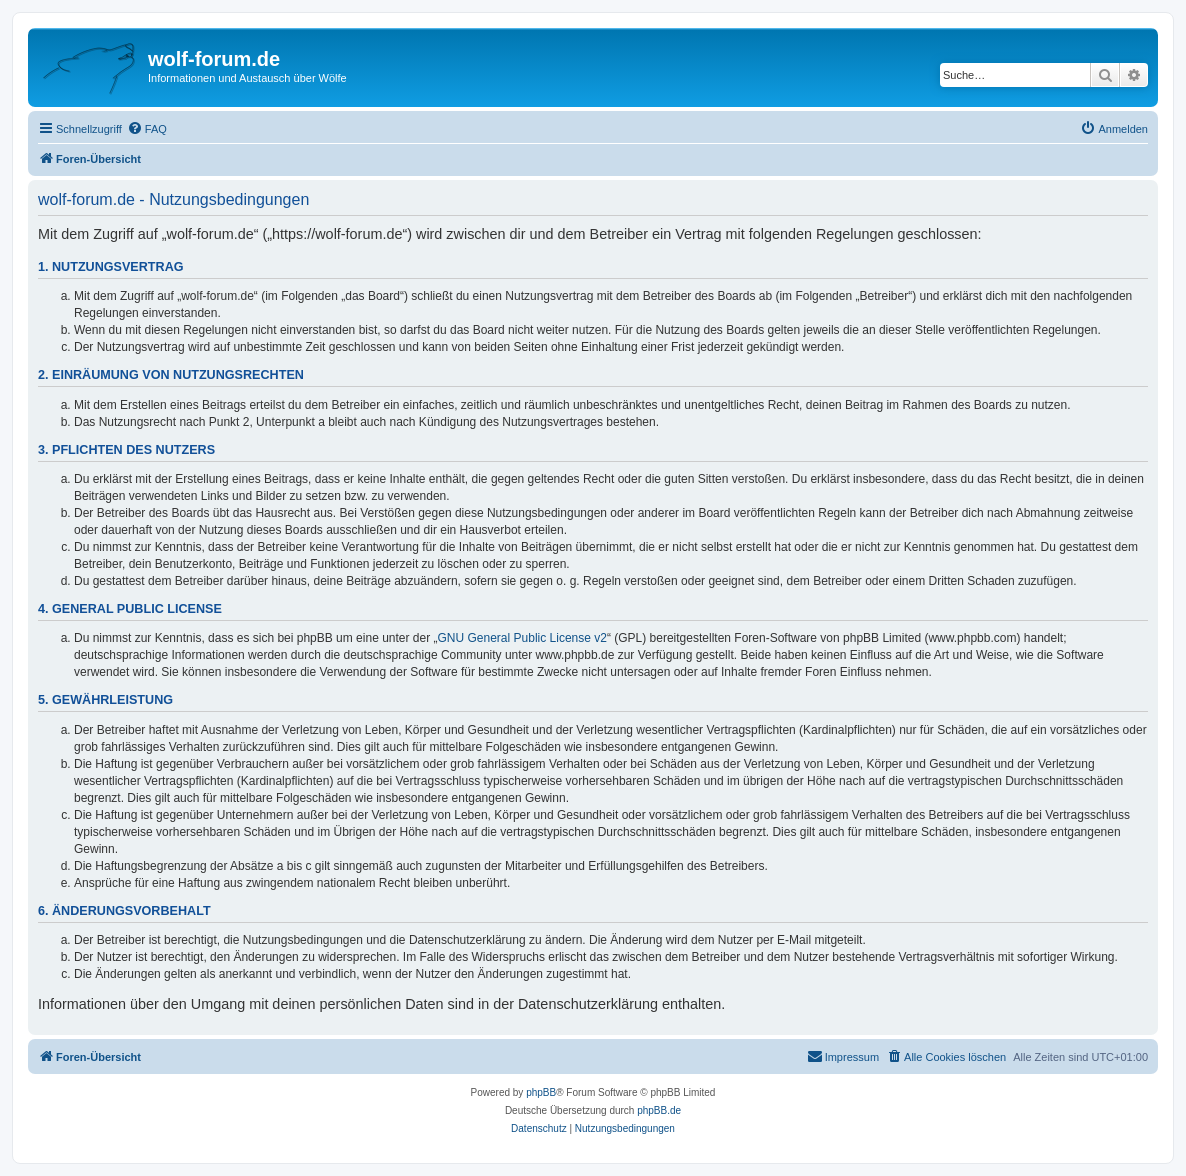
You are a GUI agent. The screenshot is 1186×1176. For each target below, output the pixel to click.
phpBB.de (659, 1110)
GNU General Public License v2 (522, 638)
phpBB (541, 1092)
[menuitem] (147, 129)
